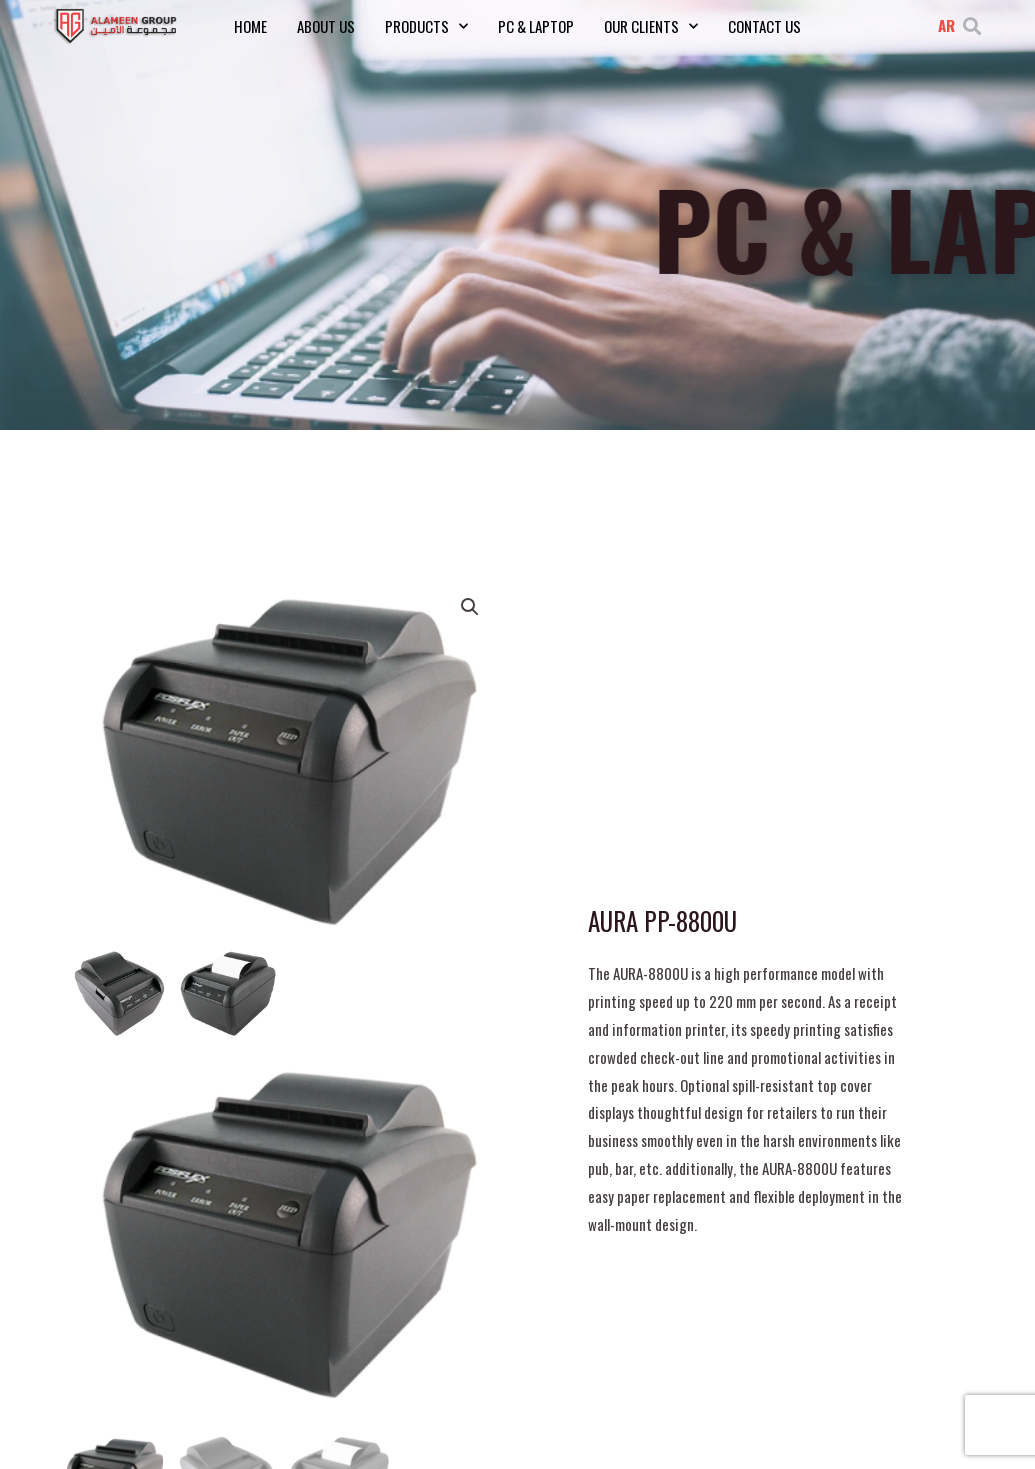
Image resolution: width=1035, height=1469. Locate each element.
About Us (326, 26)
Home (250, 26)
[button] (971, 25)
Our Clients (651, 26)
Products (426, 26)
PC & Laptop (536, 26)
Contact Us (764, 26)
